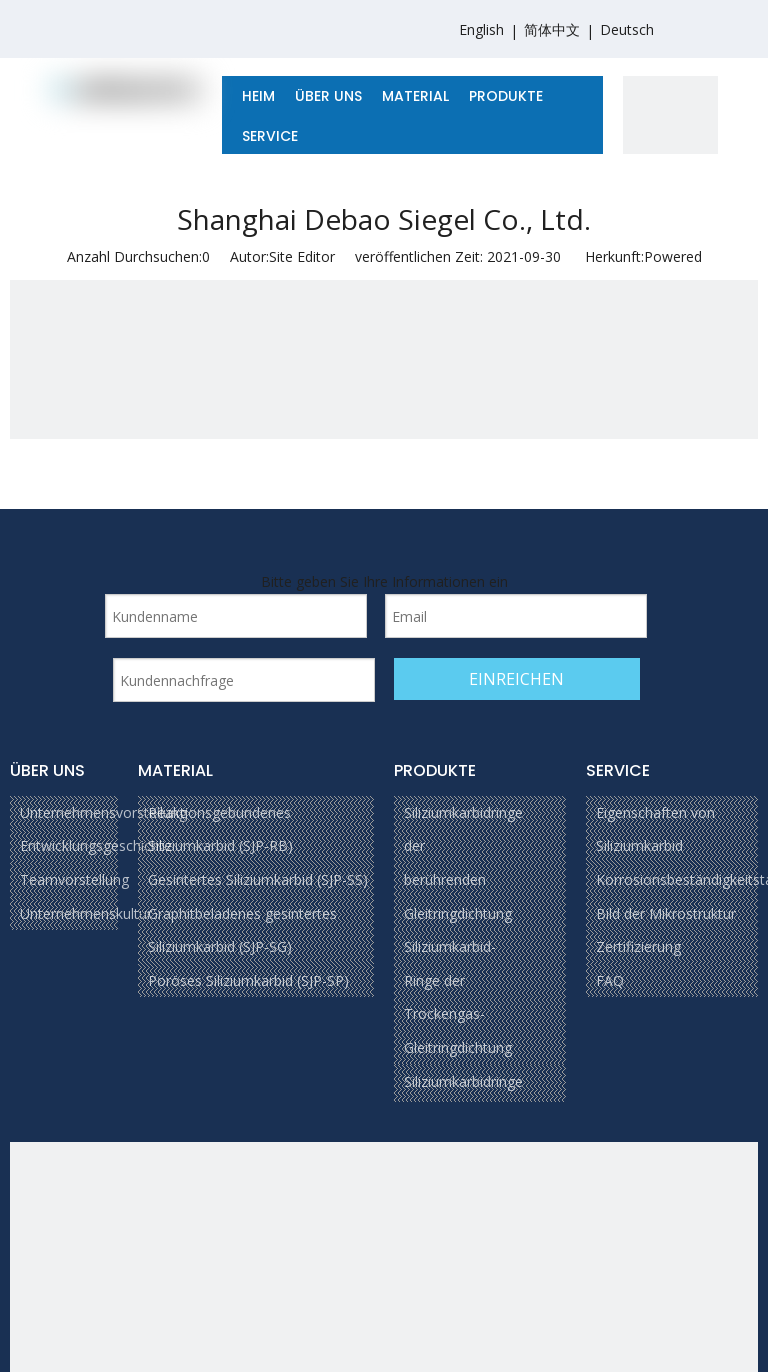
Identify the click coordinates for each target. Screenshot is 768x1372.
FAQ (610, 980)
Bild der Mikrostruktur (666, 913)
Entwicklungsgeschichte (96, 845)
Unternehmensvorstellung (103, 812)
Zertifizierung (638, 946)
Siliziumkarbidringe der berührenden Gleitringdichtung (463, 863)
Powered (673, 256)
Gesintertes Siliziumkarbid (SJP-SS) (258, 879)
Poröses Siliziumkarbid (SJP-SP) (248, 980)
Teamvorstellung (74, 879)
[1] (670, 123)
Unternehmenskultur (86, 913)
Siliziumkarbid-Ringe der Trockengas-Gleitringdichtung (458, 997)
